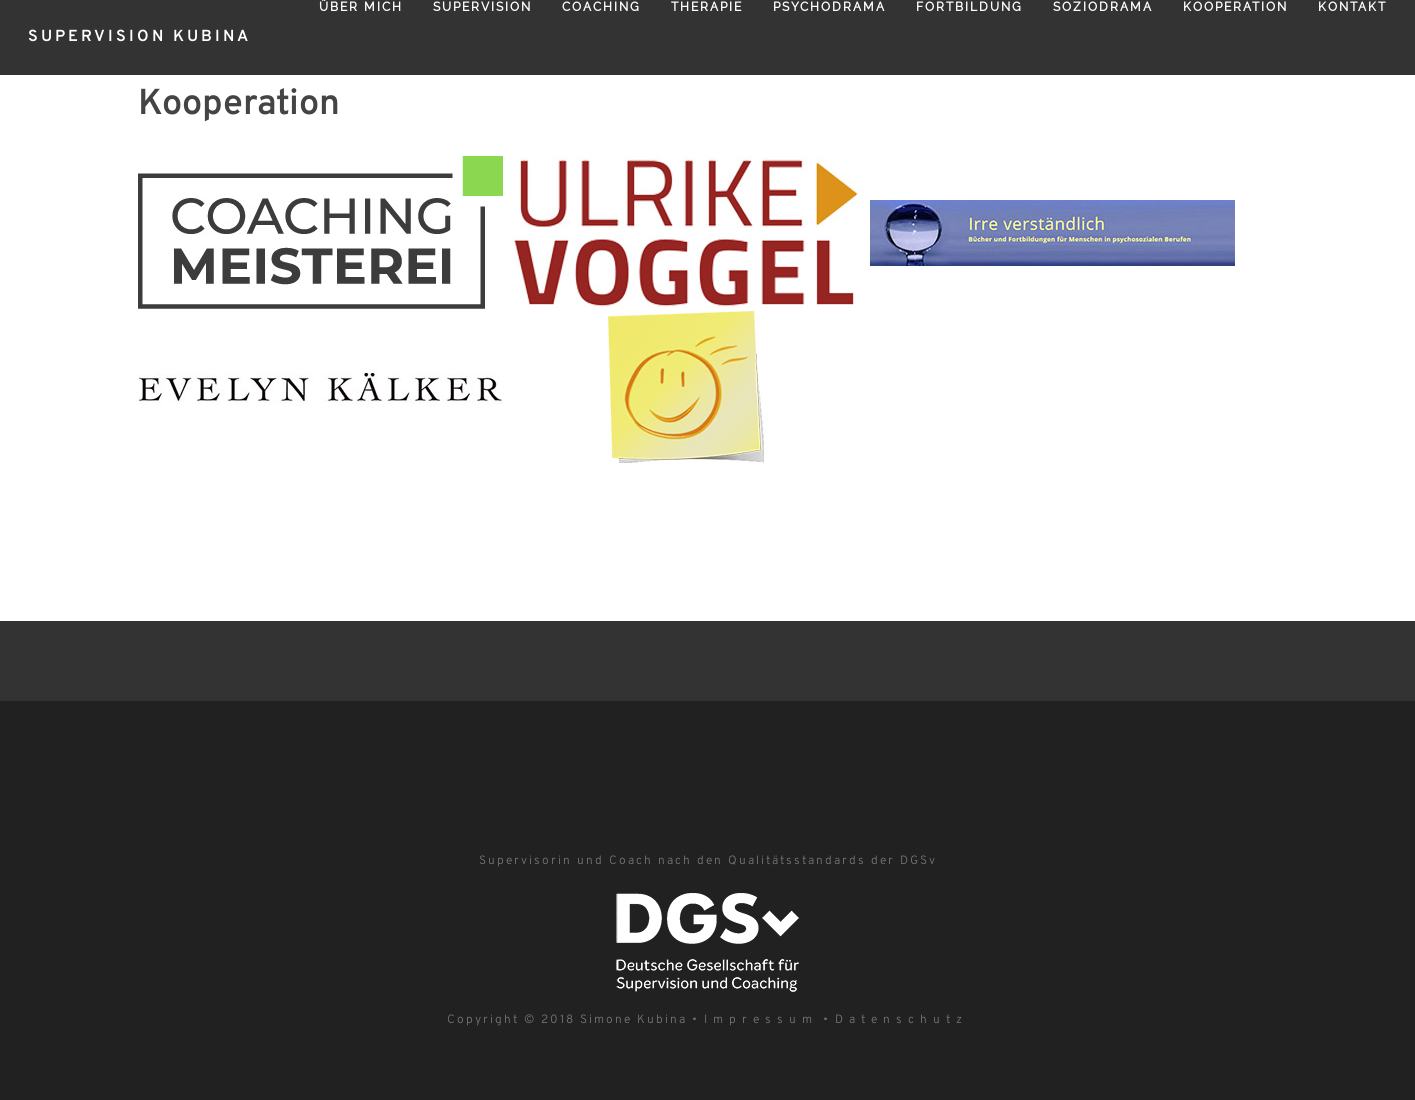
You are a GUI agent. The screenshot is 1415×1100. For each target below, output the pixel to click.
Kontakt (1352, 7)
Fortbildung (969, 7)
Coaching (601, 7)
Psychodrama (829, 7)
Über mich (361, 7)
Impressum (761, 1020)
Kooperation (1235, 7)
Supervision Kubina (139, 37)
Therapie (707, 7)
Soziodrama (1103, 7)
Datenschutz (901, 1020)
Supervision (482, 7)
